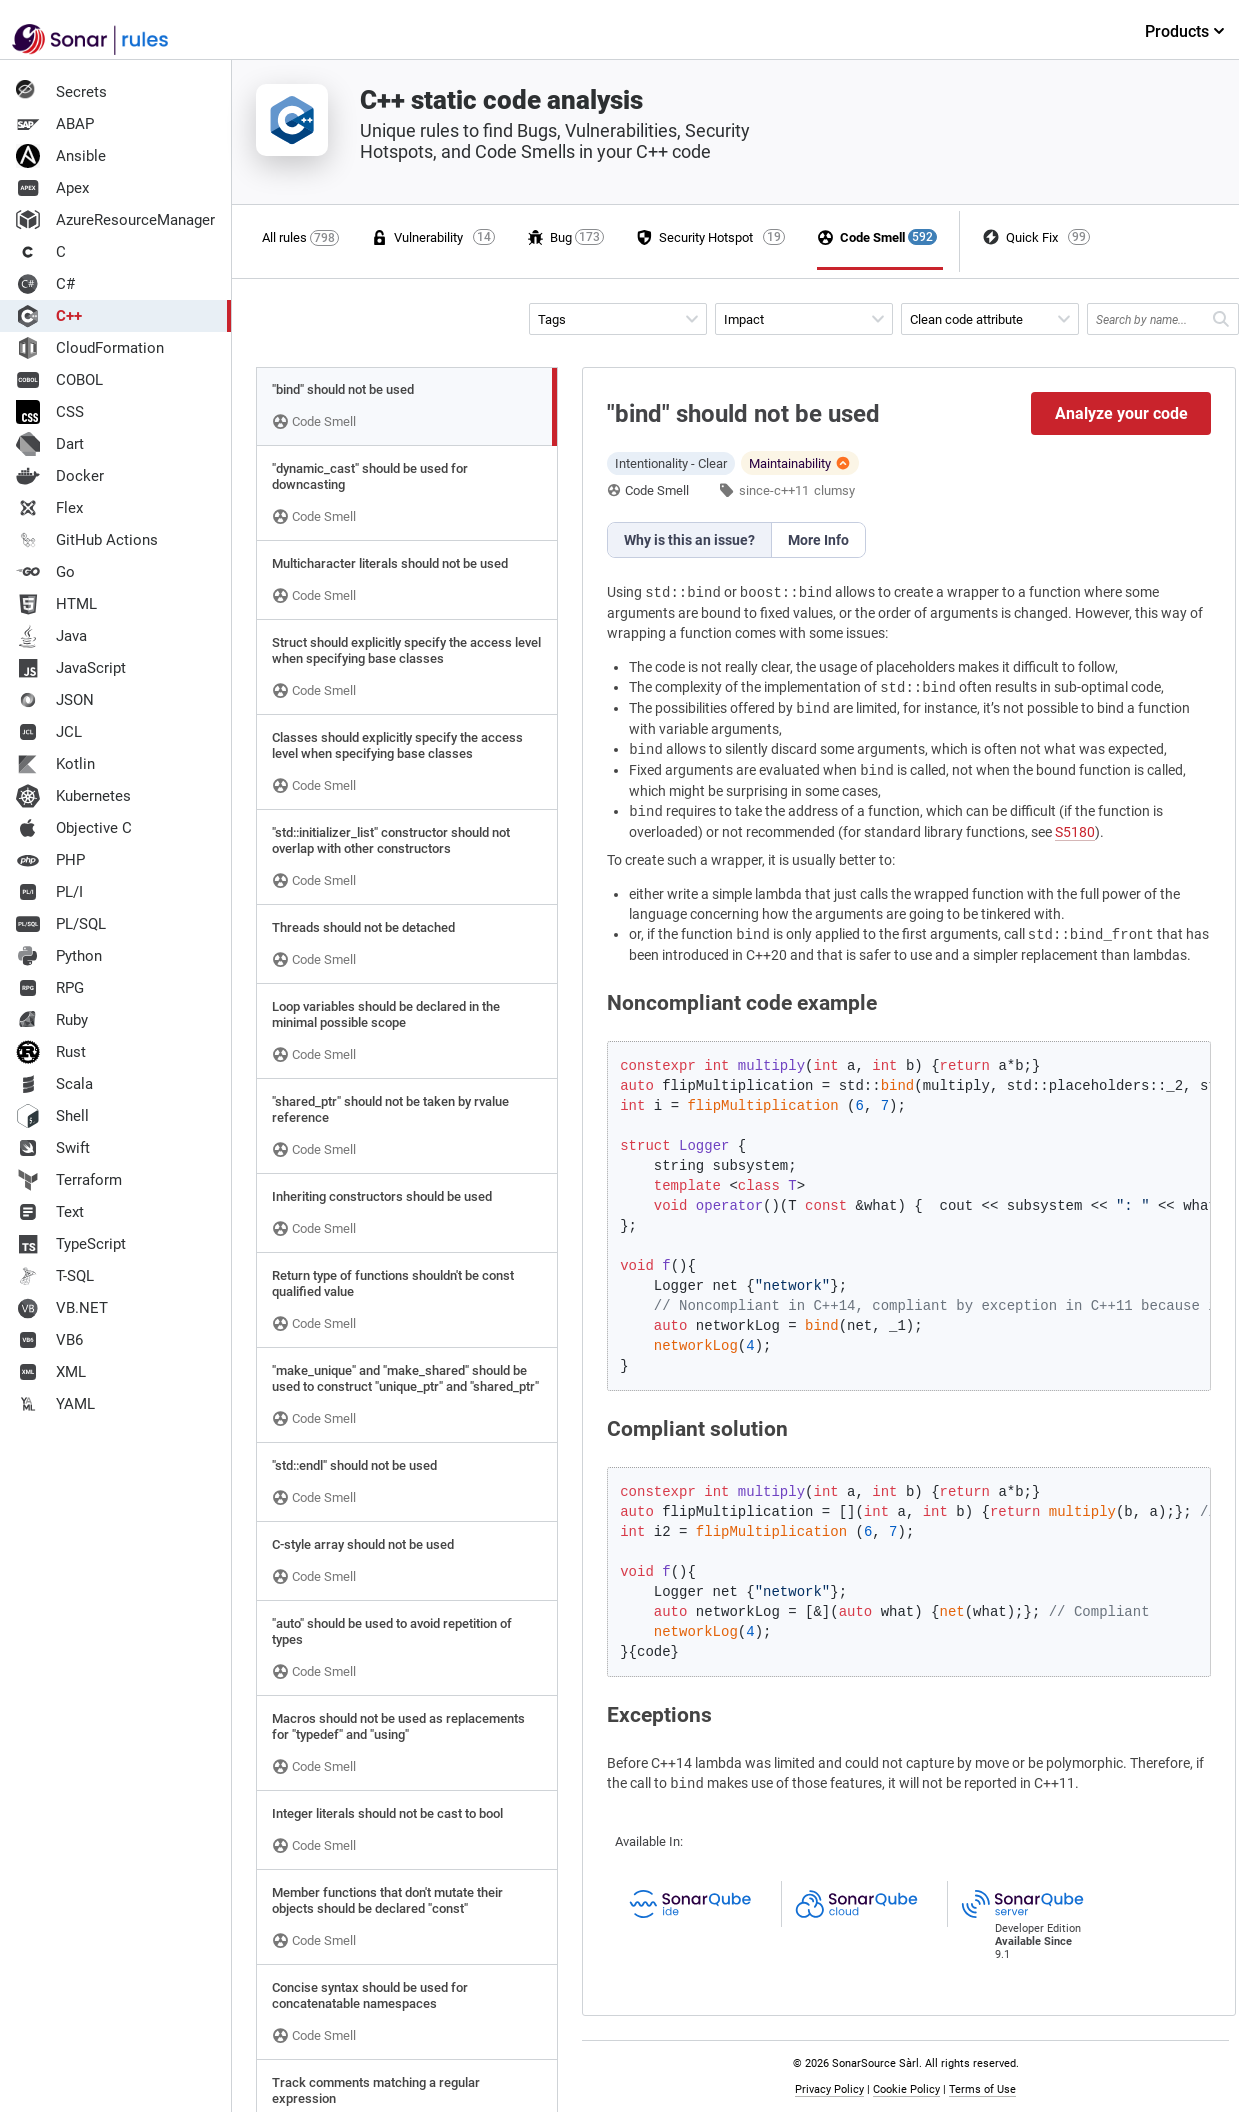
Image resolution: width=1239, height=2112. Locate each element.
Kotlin (55, 764)
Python (59, 956)
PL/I (49, 892)
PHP (50, 860)
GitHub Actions (87, 540)
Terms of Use (982, 2089)
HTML (56, 604)
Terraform (69, 1180)
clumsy (834, 490)
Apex (52, 188)
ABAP (55, 124)
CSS (50, 412)
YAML (55, 1404)
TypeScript (71, 1244)
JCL (49, 732)
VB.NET (62, 1308)
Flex (49, 508)
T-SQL (55, 1276)
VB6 (49, 1340)
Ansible (61, 156)
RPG (50, 988)
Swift (53, 1148)
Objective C (74, 828)
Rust (51, 1052)
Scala (54, 1084)
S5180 (1075, 832)
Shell (52, 1116)
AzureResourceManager (115, 220)
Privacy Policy (829, 2089)
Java (51, 636)
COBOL (59, 380)
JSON (55, 700)
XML (51, 1372)
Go (45, 572)
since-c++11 (774, 490)
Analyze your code (1121, 413)
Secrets (61, 92)
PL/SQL (61, 924)
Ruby (52, 1020)
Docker (60, 476)
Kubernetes (73, 796)
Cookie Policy (906, 2089)
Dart (50, 444)
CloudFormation (90, 348)
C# (45, 284)
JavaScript (71, 668)
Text (50, 1212)
